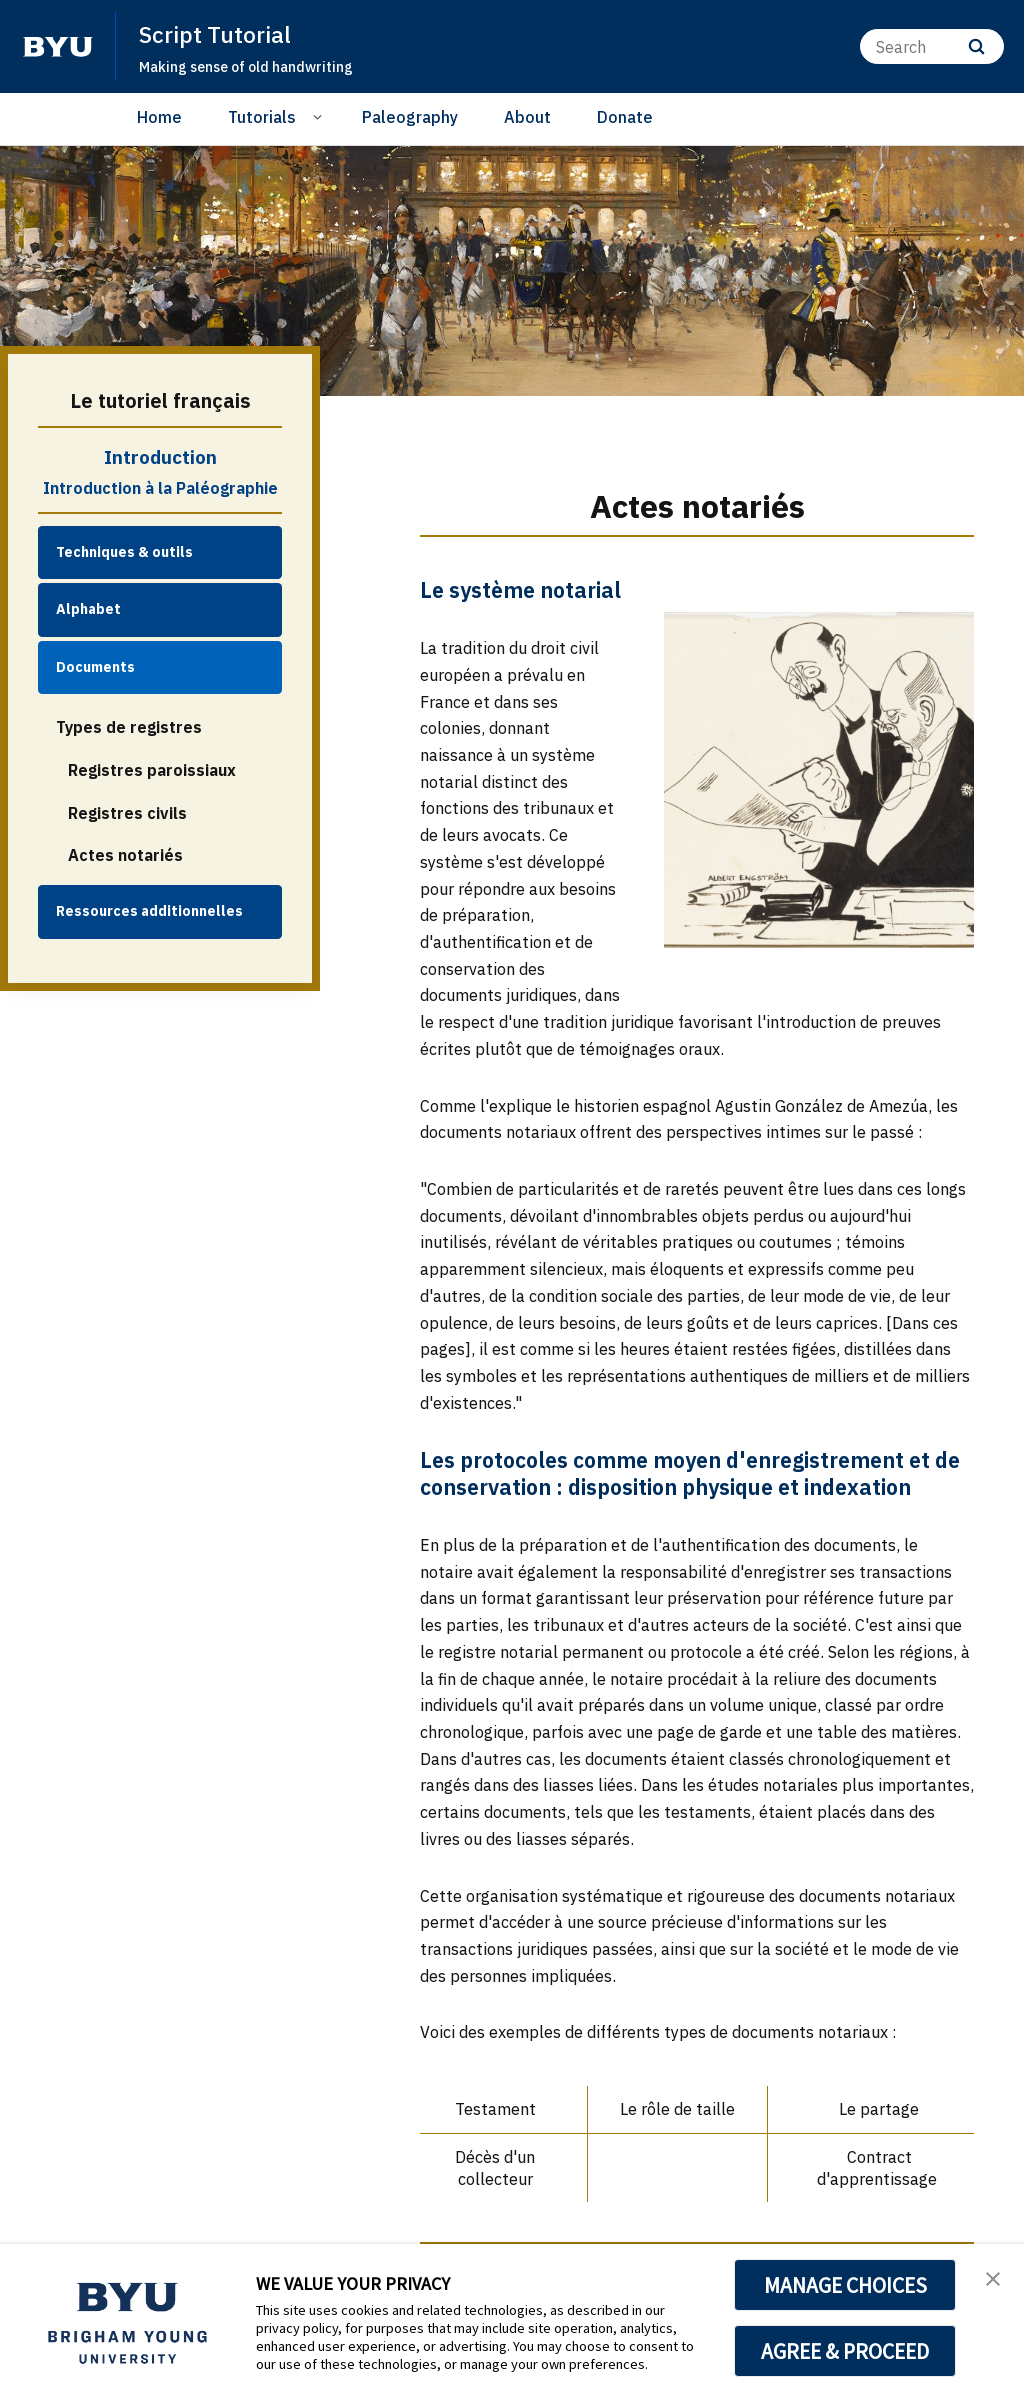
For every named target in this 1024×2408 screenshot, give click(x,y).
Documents (95, 667)
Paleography (410, 117)
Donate (625, 117)
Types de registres (129, 727)
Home (159, 117)
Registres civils (127, 813)
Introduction (160, 457)
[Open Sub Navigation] (320, 116)
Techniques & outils (124, 552)
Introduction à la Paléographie (160, 488)
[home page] (58, 47)
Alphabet (88, 609)
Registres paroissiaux (152, 770)
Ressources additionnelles (149, 911)
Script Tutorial (219, 34)
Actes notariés (125, 855)
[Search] (932, 46)
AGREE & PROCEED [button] (845, 2351)
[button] (991, 2280)
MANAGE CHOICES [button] (845, 2285)
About (527, 117)
